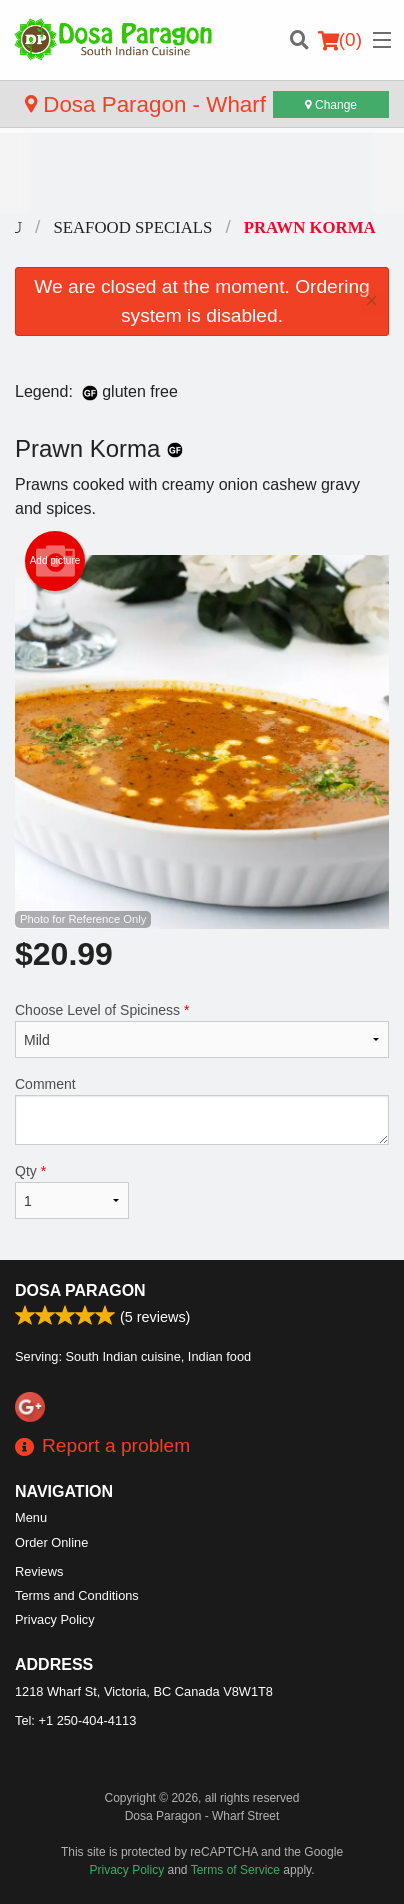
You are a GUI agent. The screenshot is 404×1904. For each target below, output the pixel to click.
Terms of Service (235, 1870)
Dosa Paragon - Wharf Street (178, 104)
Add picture (55, 561)
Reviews (39, 1571)
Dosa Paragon (80, 1290)
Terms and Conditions (77, 1595)
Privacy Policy (55, 1619)
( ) (340, 40)
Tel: (75, 1720)
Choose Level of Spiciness (202, 1030)
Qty (72, 1191)
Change (331, 105)
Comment (202, 1110)
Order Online (51, 1542)
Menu (31, 1517)
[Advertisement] (202, 173)
